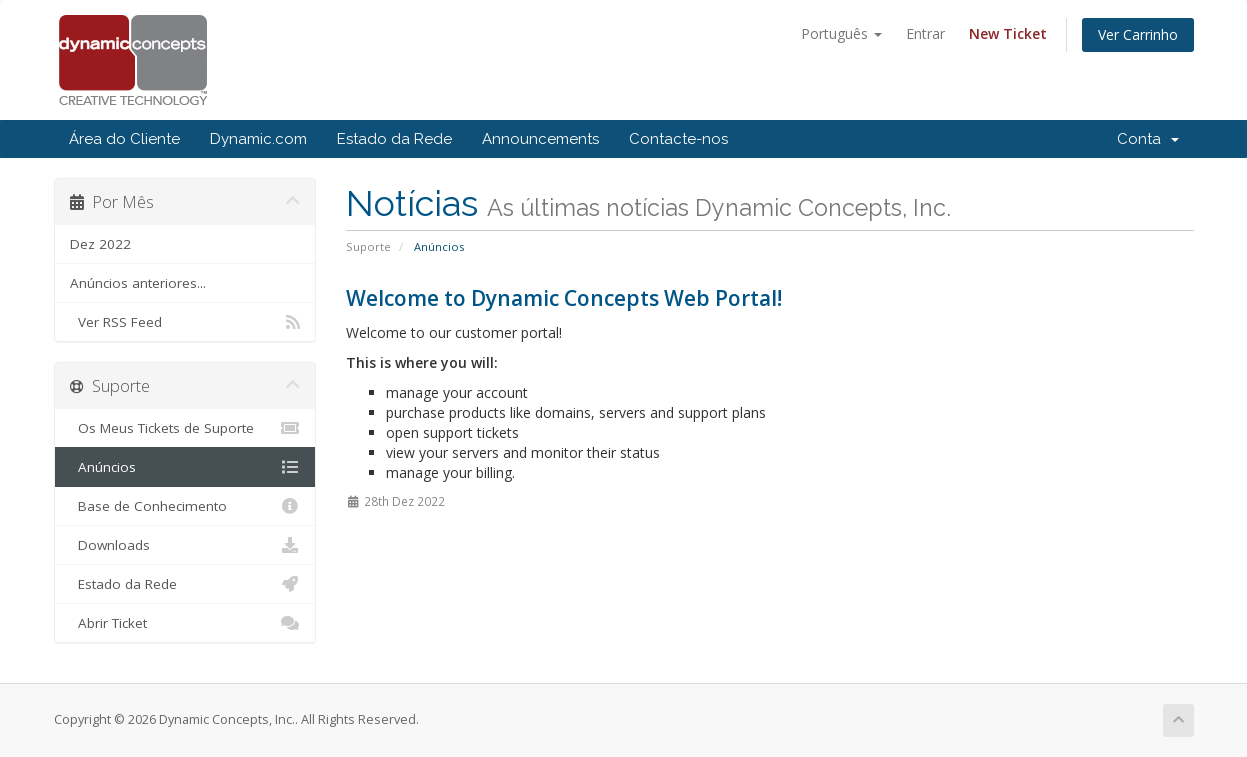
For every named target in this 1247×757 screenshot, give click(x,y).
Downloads (185, 545)
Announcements (540, 139)
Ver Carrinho (1138, 34)
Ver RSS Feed (185, 322)
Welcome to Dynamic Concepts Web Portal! (564, 298)
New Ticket (1008, 33)
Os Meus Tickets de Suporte (185, 428)
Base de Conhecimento (185, 506)
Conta (1148, 139)
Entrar (925, 33)
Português (841, 33)
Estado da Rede (394, 139)
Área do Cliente (124, 139)
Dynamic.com (258, 139)
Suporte (368, 246)
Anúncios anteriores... (138, 283)
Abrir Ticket (185, 623)
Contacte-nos (678, 139)
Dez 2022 (100, 244)
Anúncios (185, 467)
